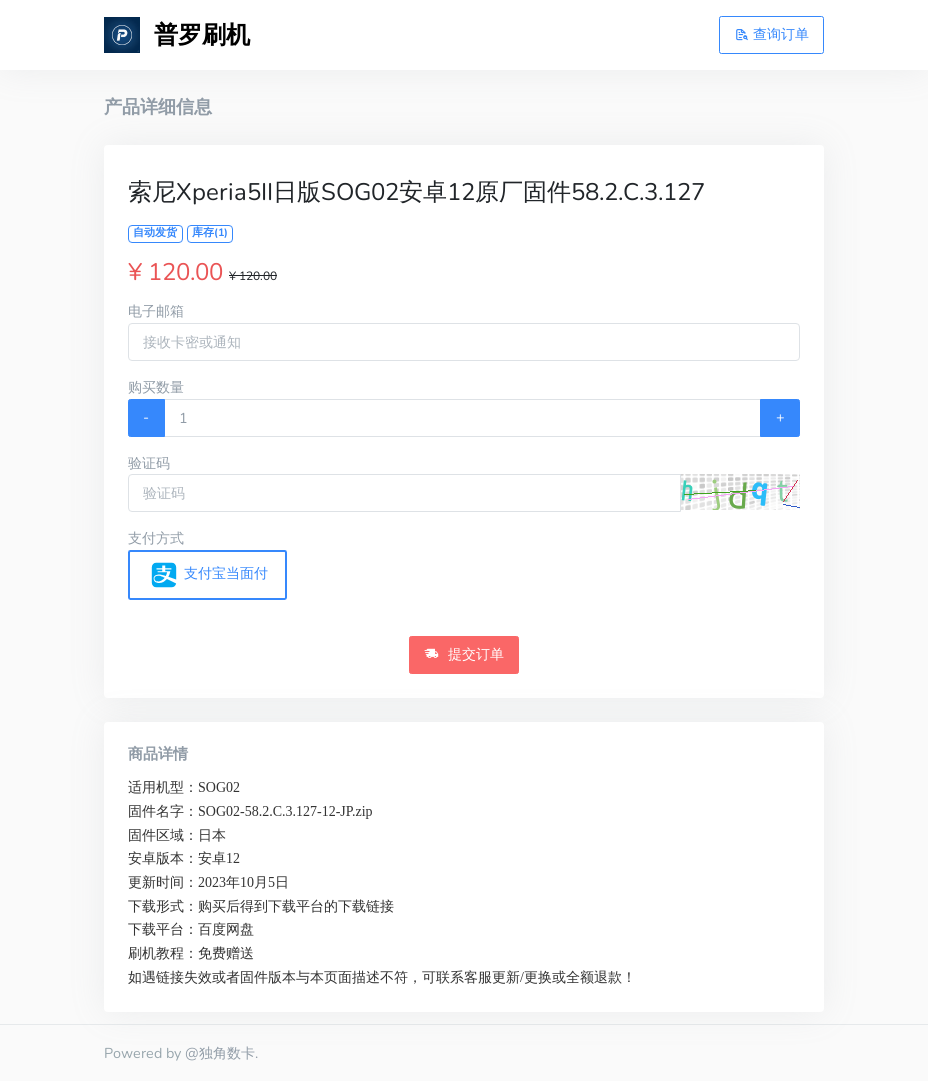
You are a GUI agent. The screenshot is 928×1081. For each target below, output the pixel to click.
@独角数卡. (221, 1053)
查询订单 (772, 34)
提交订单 (464, 654)
